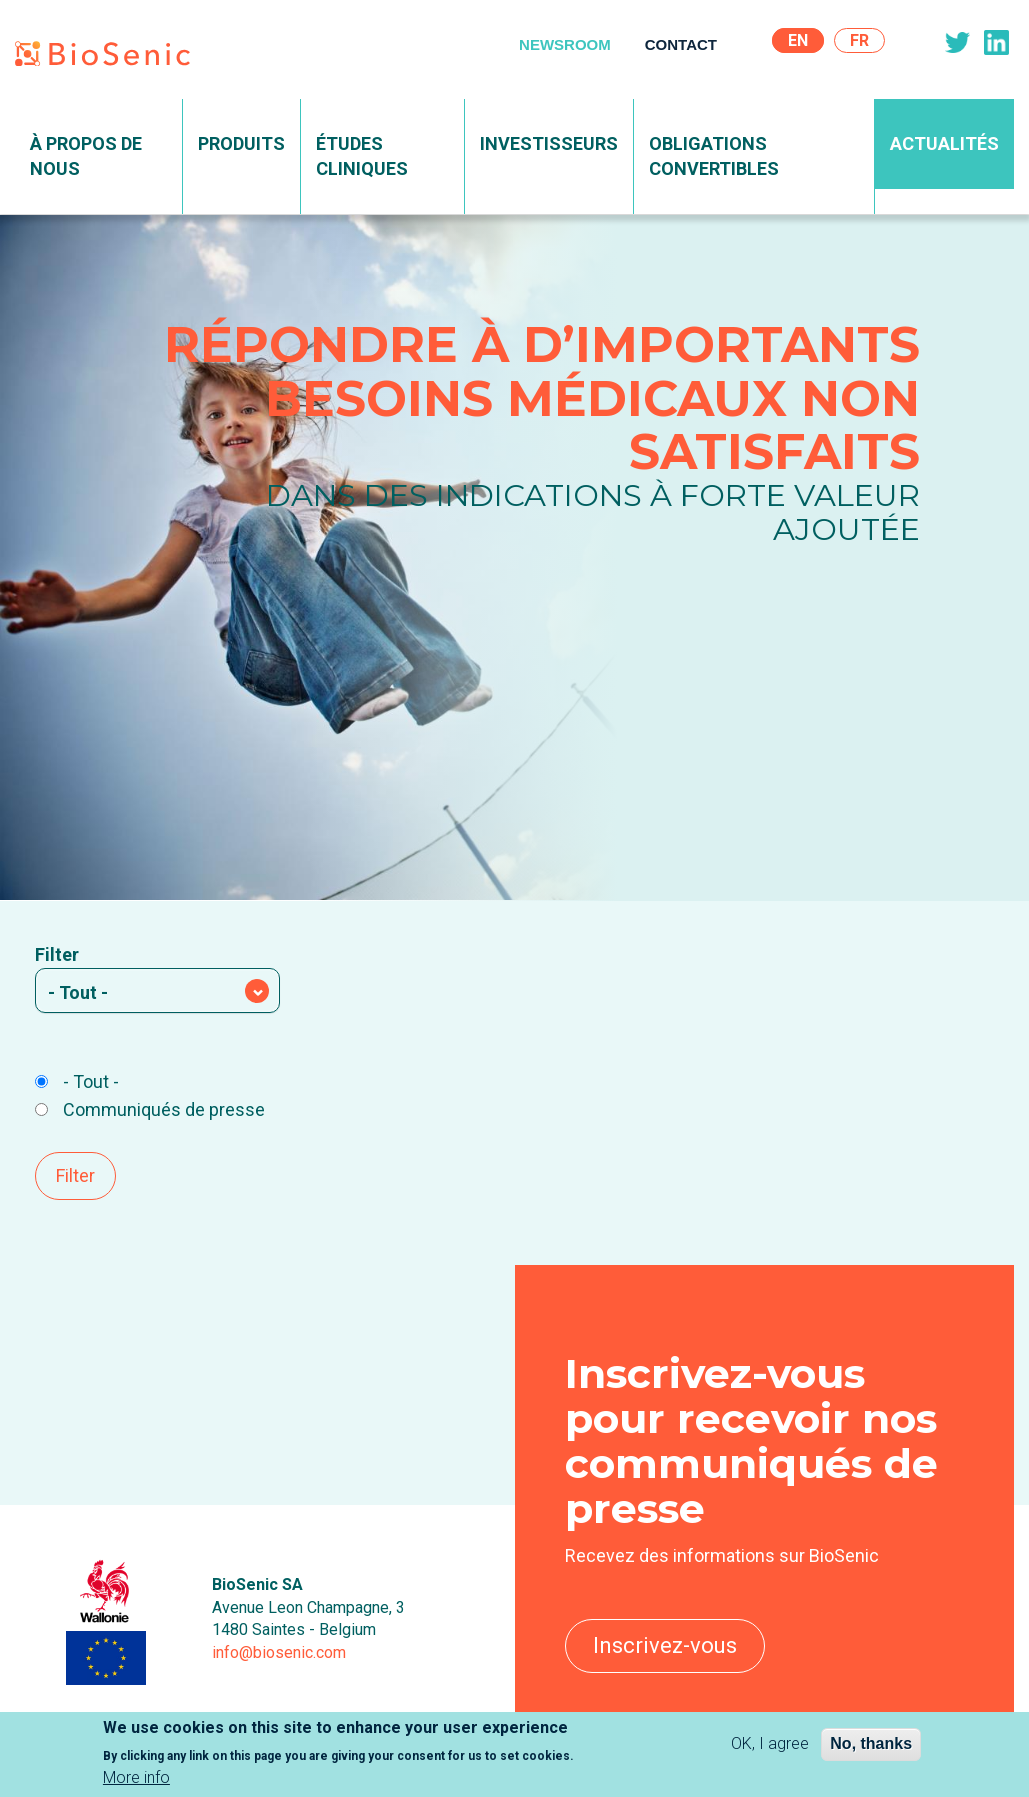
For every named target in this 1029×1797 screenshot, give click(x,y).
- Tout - (77, 1081)
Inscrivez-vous (665, 1645)
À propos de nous (86, 156)
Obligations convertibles (714, 156)
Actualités (944, 143)
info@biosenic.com (279, 1652)
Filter (57, 954)
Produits (241, 143)
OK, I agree (770, 1744)
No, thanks (871, 1744)
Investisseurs (549, 143)
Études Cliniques (362, 156)
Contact (681, 44)
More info (136, 1779)
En (798, 40)
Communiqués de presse (150, 1109)
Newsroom (565, 44)
